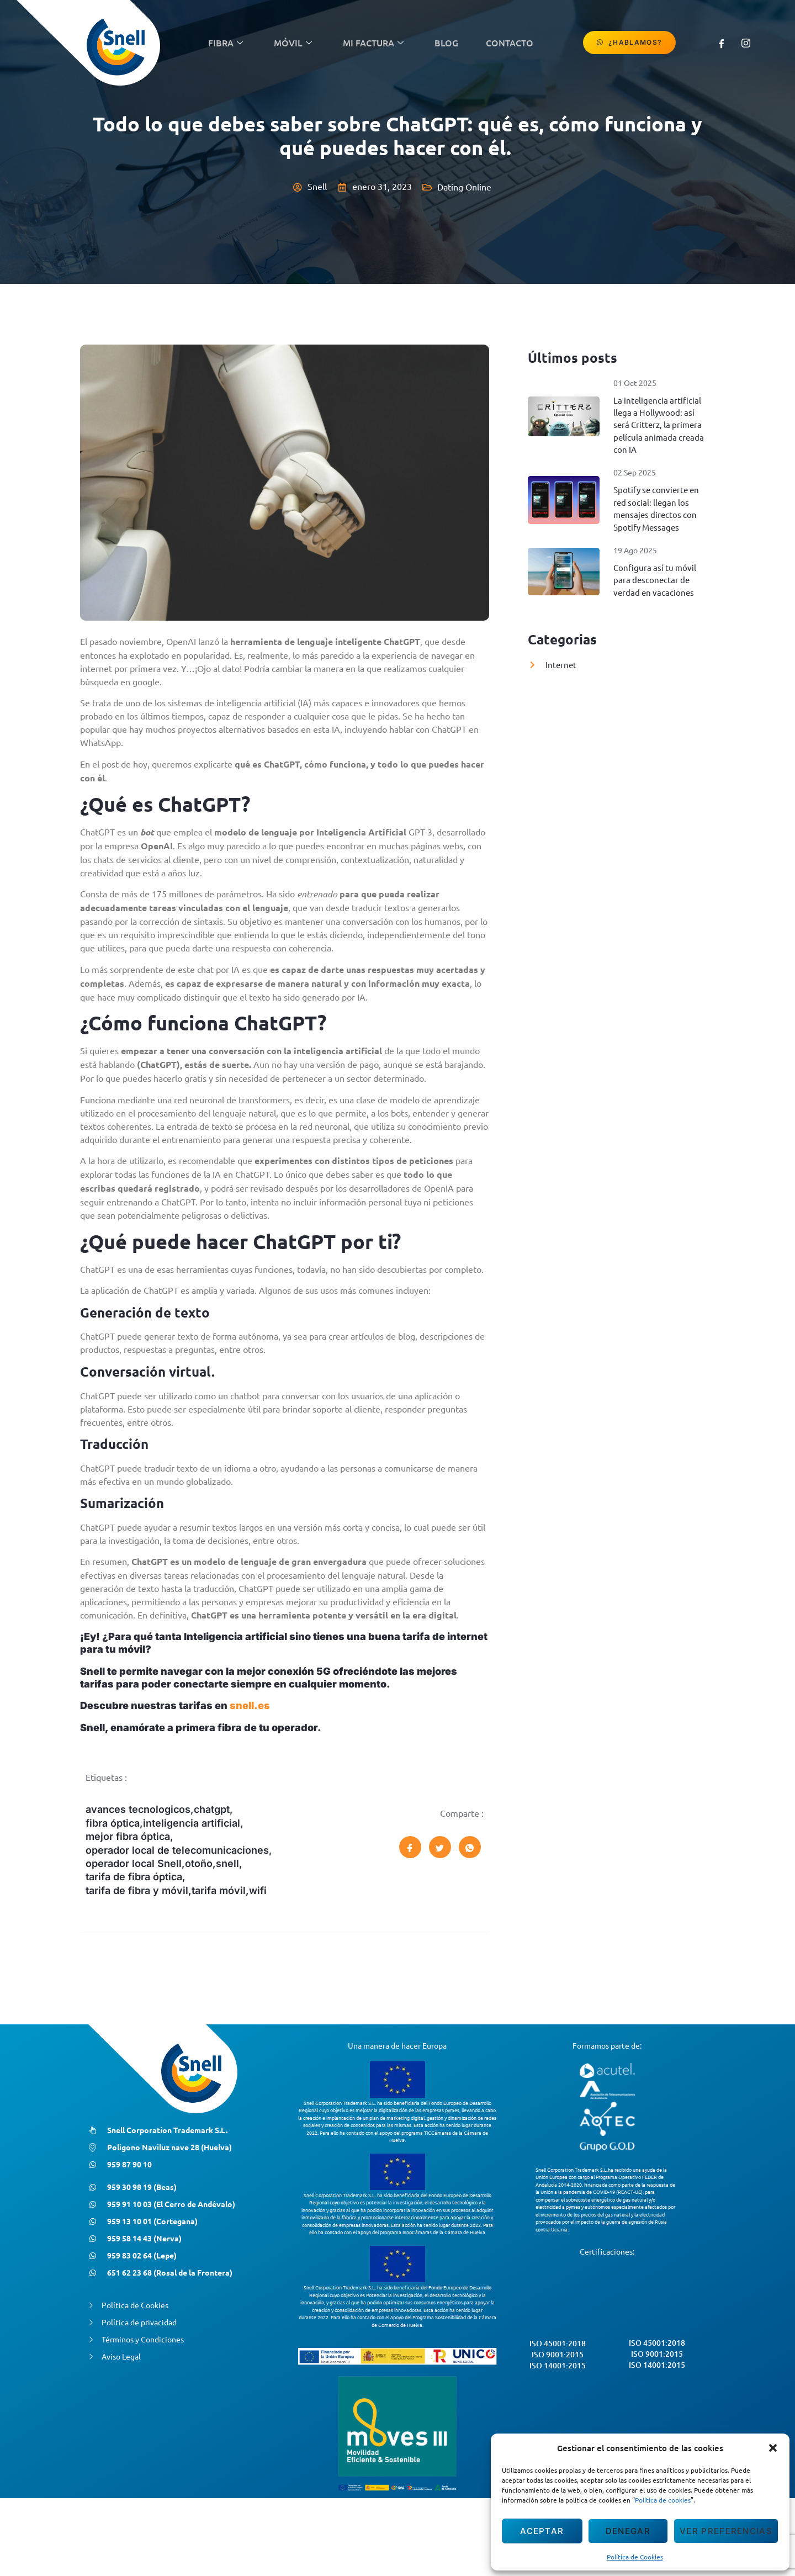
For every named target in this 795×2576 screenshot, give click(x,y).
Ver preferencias (726, 2531)
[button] (772, 2447)
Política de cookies (663, 2499)
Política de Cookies (635, 2556)
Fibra (225, 42)
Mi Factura (373, 42)
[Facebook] (721, 42)
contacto (509, 42)
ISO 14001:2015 (557, 2400)
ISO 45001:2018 (557, 2378)
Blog (446, 42)
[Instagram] (746, 42)
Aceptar (542, 2531)
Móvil (293, 42)
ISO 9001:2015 (558, 2389)
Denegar (628, 2531)
